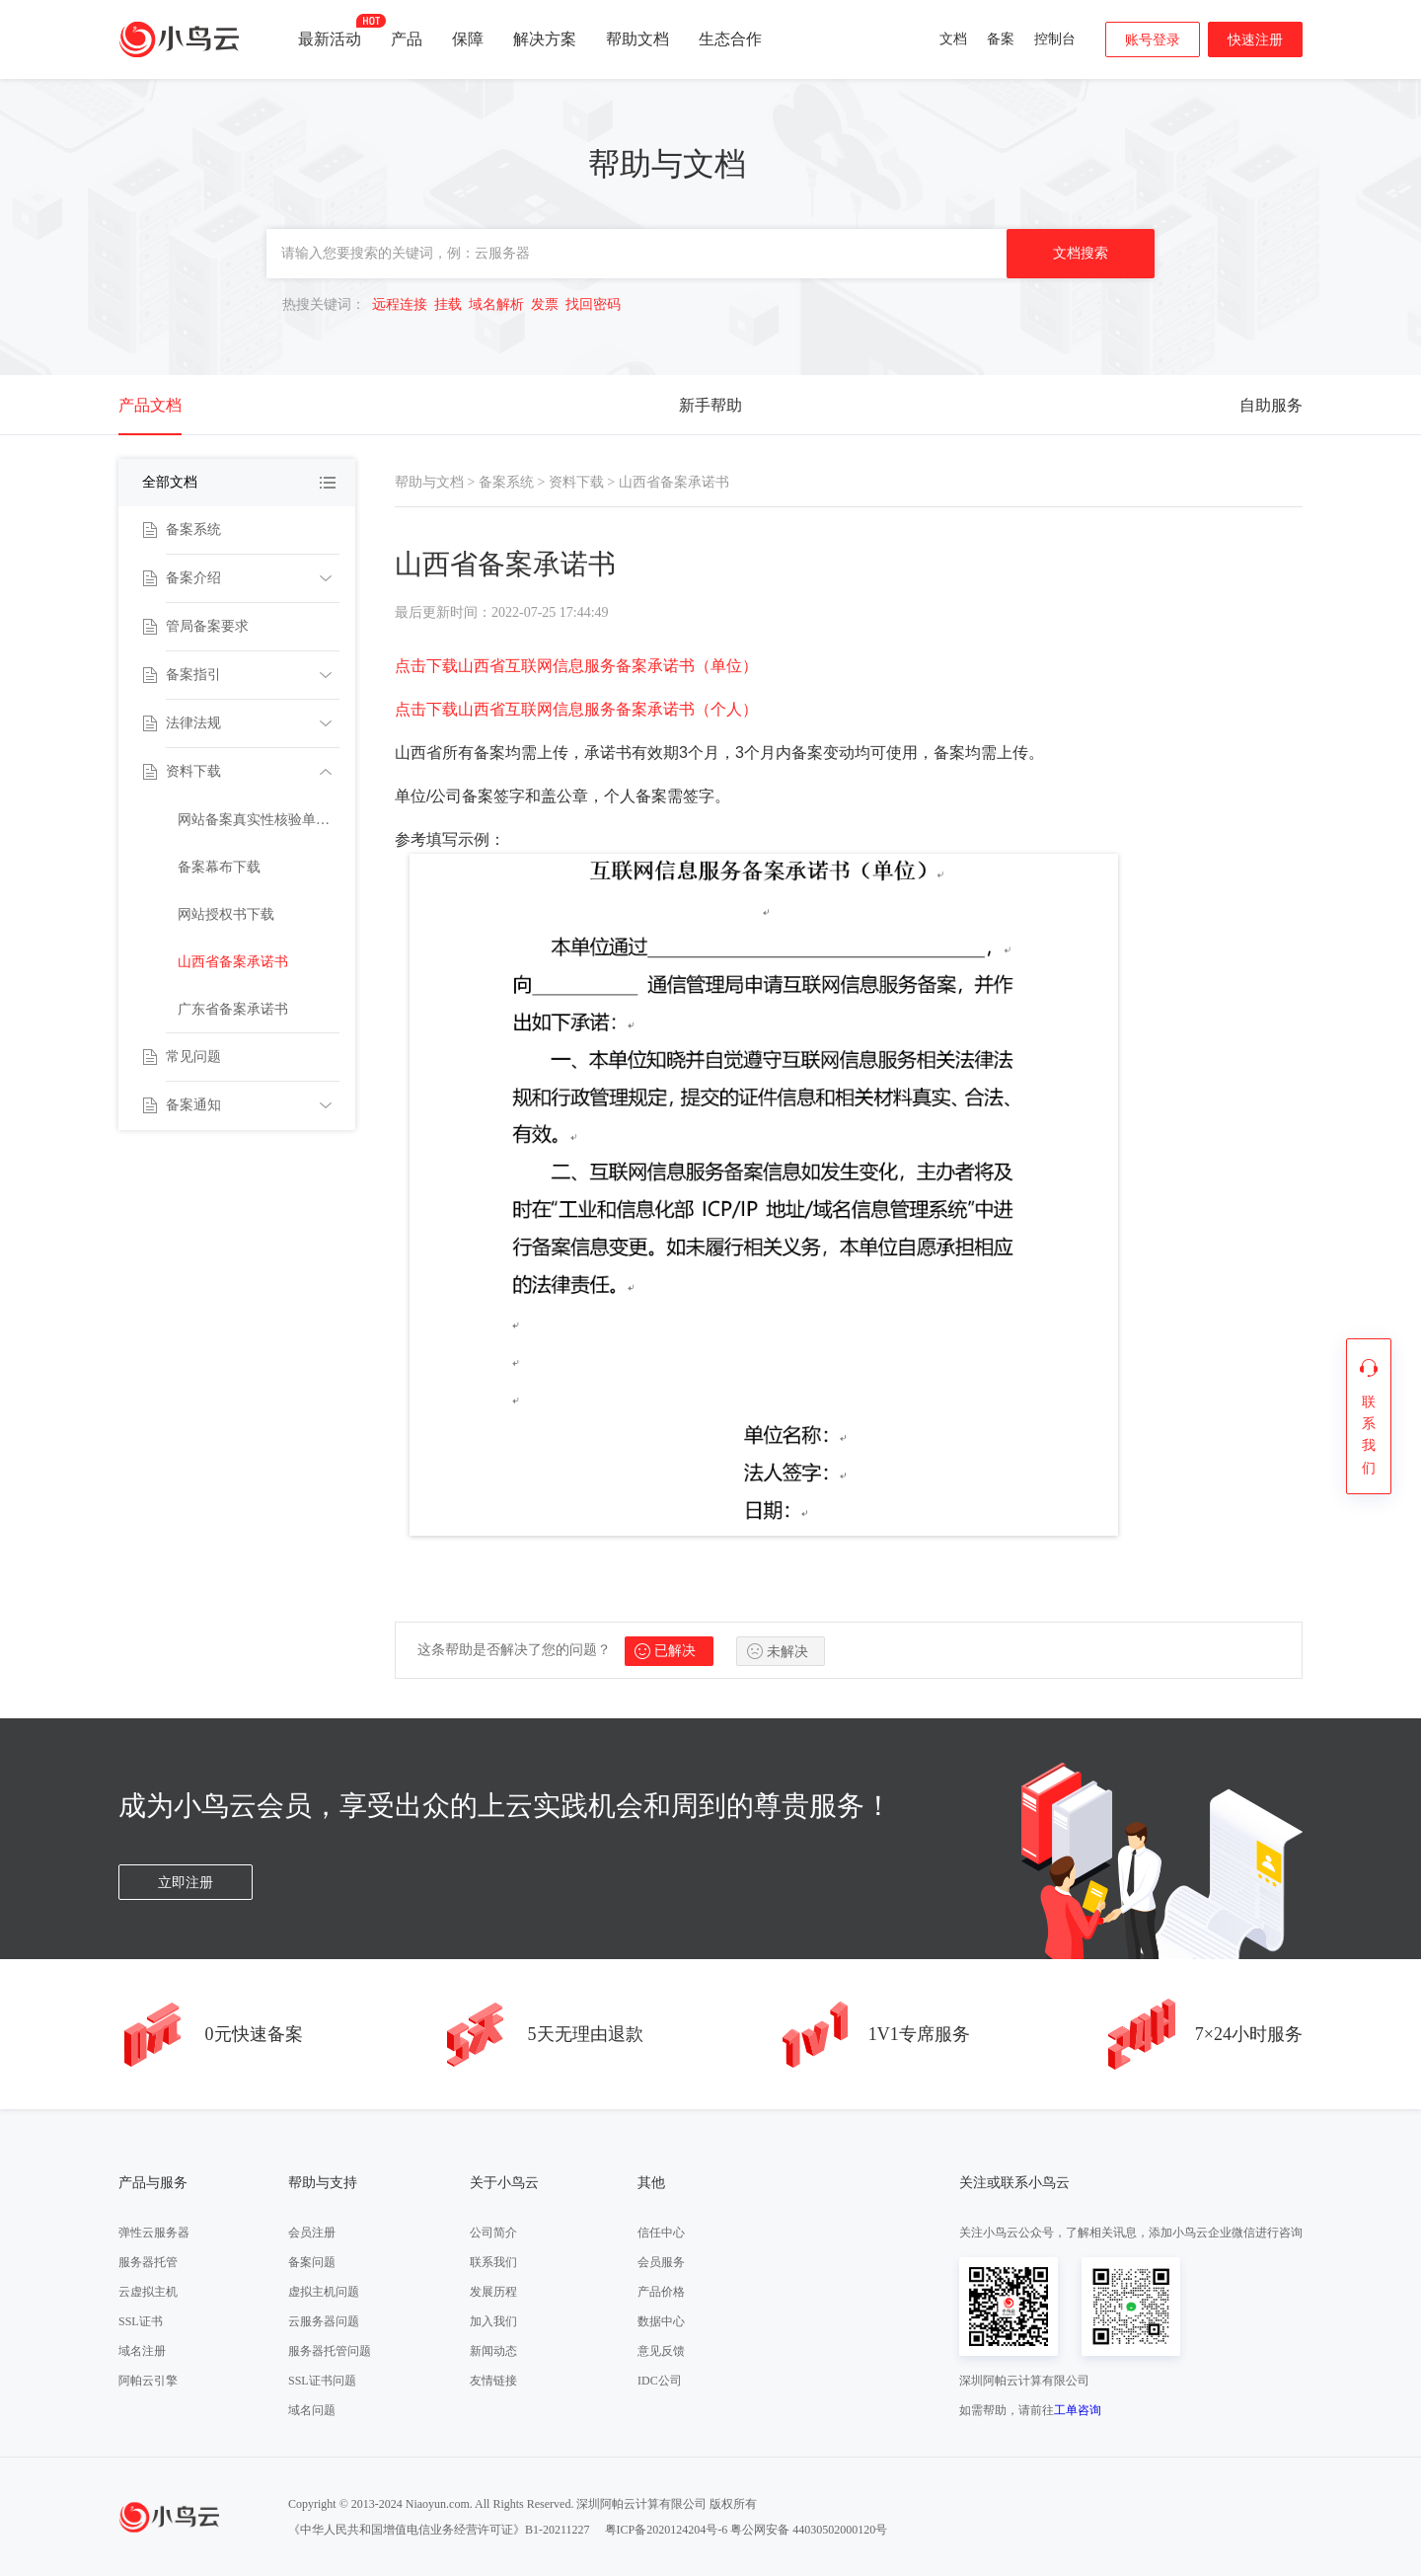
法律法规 (193, 723)
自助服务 (1271, 405)
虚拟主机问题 (323, 2292)
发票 (545, 304)
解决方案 (544, 39)
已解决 (675, 1650)
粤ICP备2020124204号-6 (666, 2530)
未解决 (787, 1651)
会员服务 (661, 2262)
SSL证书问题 (322, 2380)
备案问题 (312, 2262)
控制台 (1055, 39)
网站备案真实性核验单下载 (258, 819)
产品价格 (661, 2292)
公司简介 (493, 2232)
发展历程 (493, 2292)
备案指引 (193, 674)
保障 (468, 39)
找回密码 (593, 304)
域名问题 (312, 2410)
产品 (406, 39)
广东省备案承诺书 (233, 1009)
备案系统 (193, 529)
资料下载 (193, 771)
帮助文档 (637, 39)
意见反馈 (661, 2351)
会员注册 (312, 2232)
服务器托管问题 (329, 2351)
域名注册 (142, 2351)
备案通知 (193, 1105)
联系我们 (493, 2262)
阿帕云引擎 (148, 2380)
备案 (1000, 39)
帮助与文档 (429, 482)
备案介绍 (193, 577)
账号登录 (1152, 40)
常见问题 (193, 1056)
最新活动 (329, 30)
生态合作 (730, 39)
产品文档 (150, 405)
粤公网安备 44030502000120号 (808, 2530)
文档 (953, 39)
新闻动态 (493, 2351)
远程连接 (399, 304)
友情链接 (493, 2380)
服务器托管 (148, 2262)
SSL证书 (140, 2321)
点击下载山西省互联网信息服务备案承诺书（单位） (576, 665)
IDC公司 (659, 2380)
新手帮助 (710, 405)
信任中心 (661, 2232)
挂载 (448, 304)
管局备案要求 (207, 626)
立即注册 (185, 1882)
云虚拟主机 (148, 2292)
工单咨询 (1077, 2410)
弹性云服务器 (153, 2232)
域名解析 (496, 304)
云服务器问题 (323, 2321)
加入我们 (493, 2321)
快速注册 (1255, 40)
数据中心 (661, 2321)
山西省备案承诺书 (233, 961)
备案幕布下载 (219, 867)
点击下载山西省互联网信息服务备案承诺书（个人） (576, 709)
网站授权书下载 (226, 914)
